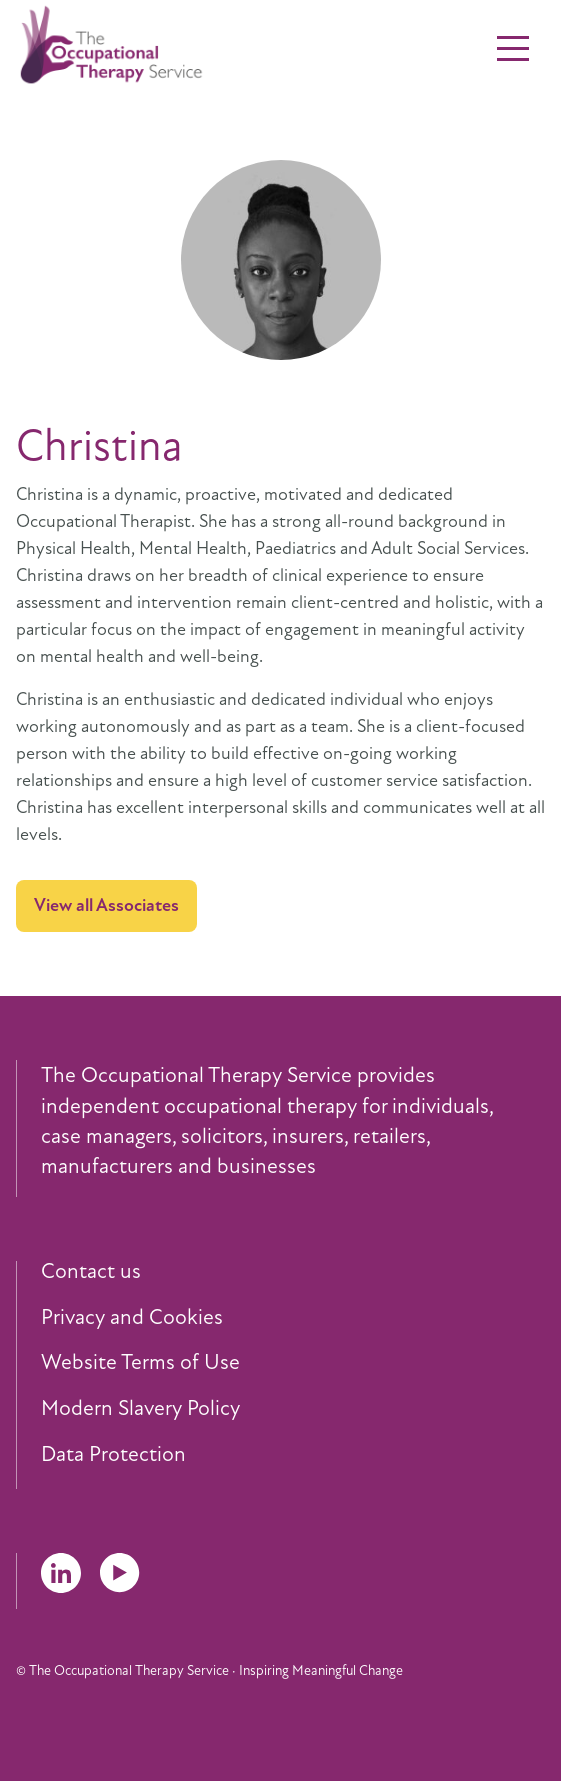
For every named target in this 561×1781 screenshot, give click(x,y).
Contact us (91, 1272)
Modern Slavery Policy (140, 1409)
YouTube (120, 1573)
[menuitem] (293, 1272)
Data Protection (113, 1455)
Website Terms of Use (140, 1363)
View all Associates (106, 905)
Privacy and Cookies (132, 1318)
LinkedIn (61, 1573)
